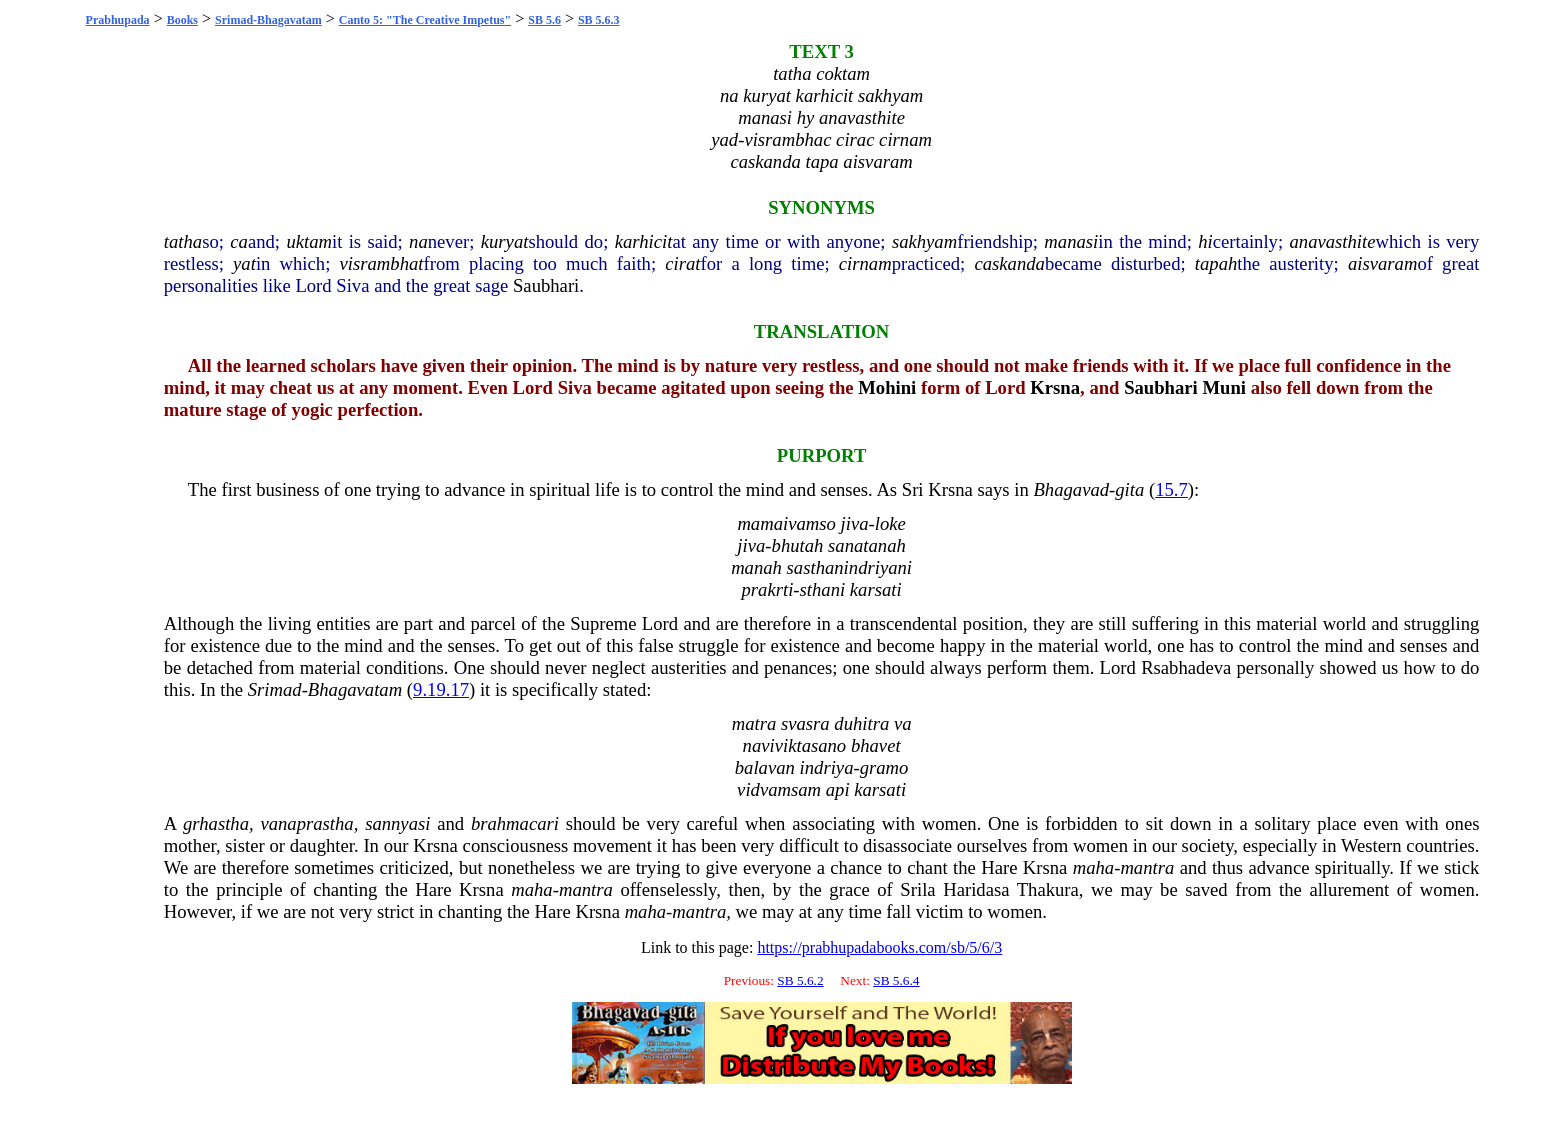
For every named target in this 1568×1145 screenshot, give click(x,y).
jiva (855, 523)
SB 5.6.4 (896, 980)
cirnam (865, 263)
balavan (765, 767)
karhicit (644, 241)
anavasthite (1333, 241)
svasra (805, 723)
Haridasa (976, 889)
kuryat (505, 241)
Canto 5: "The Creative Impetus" (425, 20)
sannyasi (397, 823)
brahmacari (515, 823)
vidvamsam (779, 789)
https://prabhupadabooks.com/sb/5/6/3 (879, 947)
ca (239, 241)
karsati (876, 589)
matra (754, 723)
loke (890, 523)
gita (1129, 489)
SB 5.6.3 (599, 20)
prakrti (768, 589)
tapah (1216, 263)
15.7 (1171, 489)
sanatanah (867, 545)
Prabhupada (118, 20)
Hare (999, 867)
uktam (309, 241)
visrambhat (382, 263)
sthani (823, 589)
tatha (183, 241)
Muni (1224, 387)
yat (244, 263)
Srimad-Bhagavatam (268, 20)
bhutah (798, 545)
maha (1093, 867)
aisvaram (1382, 263)
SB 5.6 (544, 20)
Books (182, 20)
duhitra (861, 723)
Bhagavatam (355, 689)
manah (756, 567)
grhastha (216, 823)
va (903, 723)
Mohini (887, 387)
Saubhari (546, 285)
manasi (1071, 241)
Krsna (1055, 387)
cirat (682, 263)
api (838, 789)
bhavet (876, 745)
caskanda (1009, 263)
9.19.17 (441, 689)
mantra (1147, 867)
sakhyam (924, 241)
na (418, 241)
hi (1205, 241)
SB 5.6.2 (800, 980)
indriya (827, 767)
